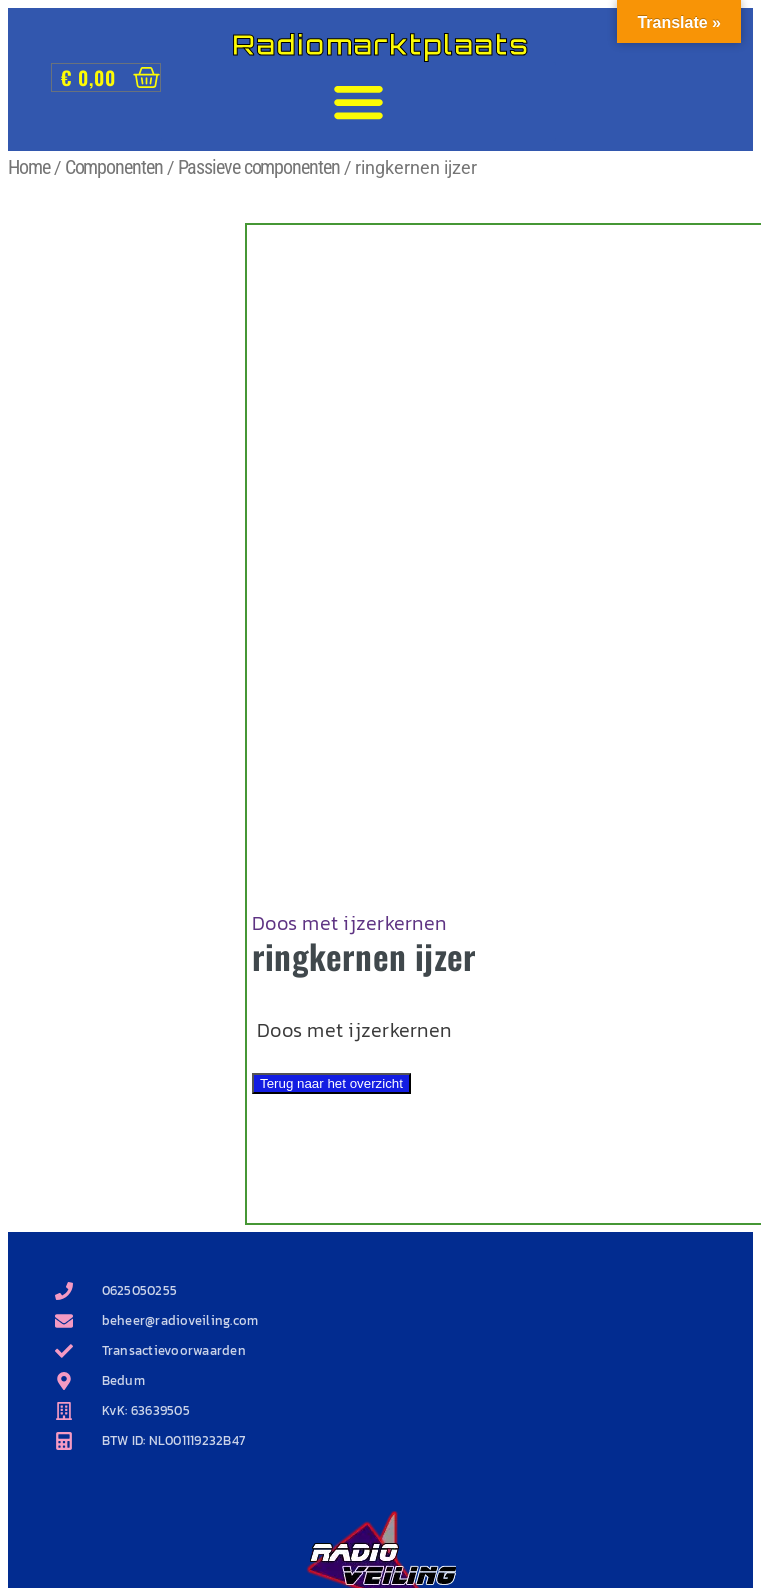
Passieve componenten (259, 167)
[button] (358, 102)
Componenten (114, 167)
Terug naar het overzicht (331, 1083)
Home (29, 167)
